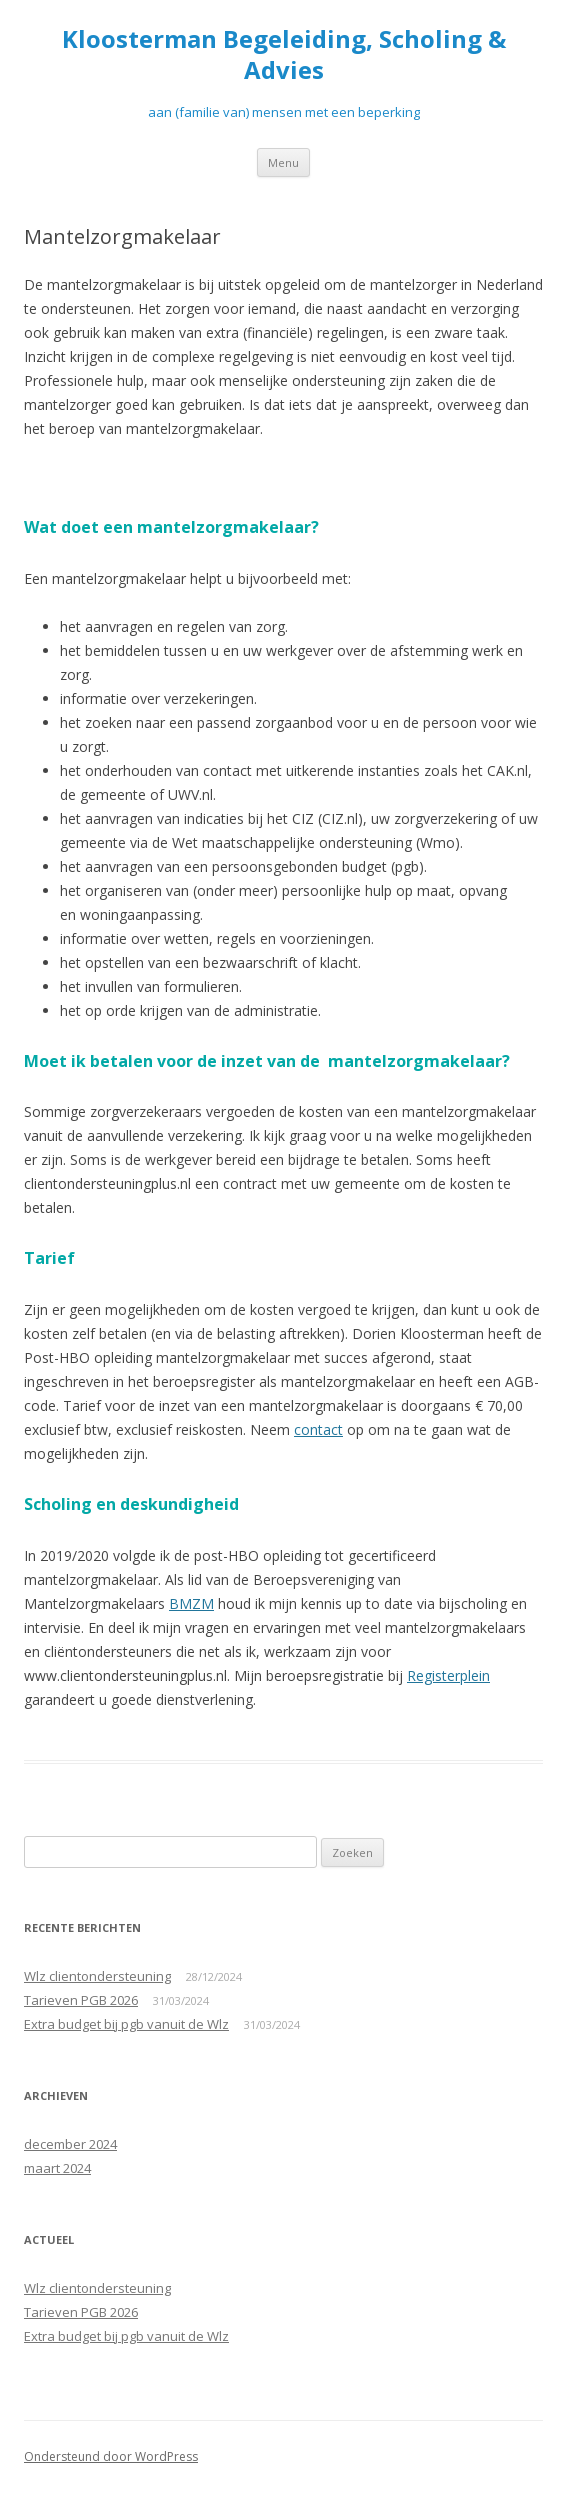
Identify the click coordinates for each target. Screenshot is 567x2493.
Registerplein (448, 1675)
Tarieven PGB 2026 (81, 2000)
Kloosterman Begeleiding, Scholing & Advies (284, 55)
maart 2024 (57, 2168)
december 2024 (70, 2144)
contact (318, 1429)
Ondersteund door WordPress (111, 2456)
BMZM (191, 1603)
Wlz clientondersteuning (97, 1976)
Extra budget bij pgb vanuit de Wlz (126, 2024)
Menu (283, 162)
